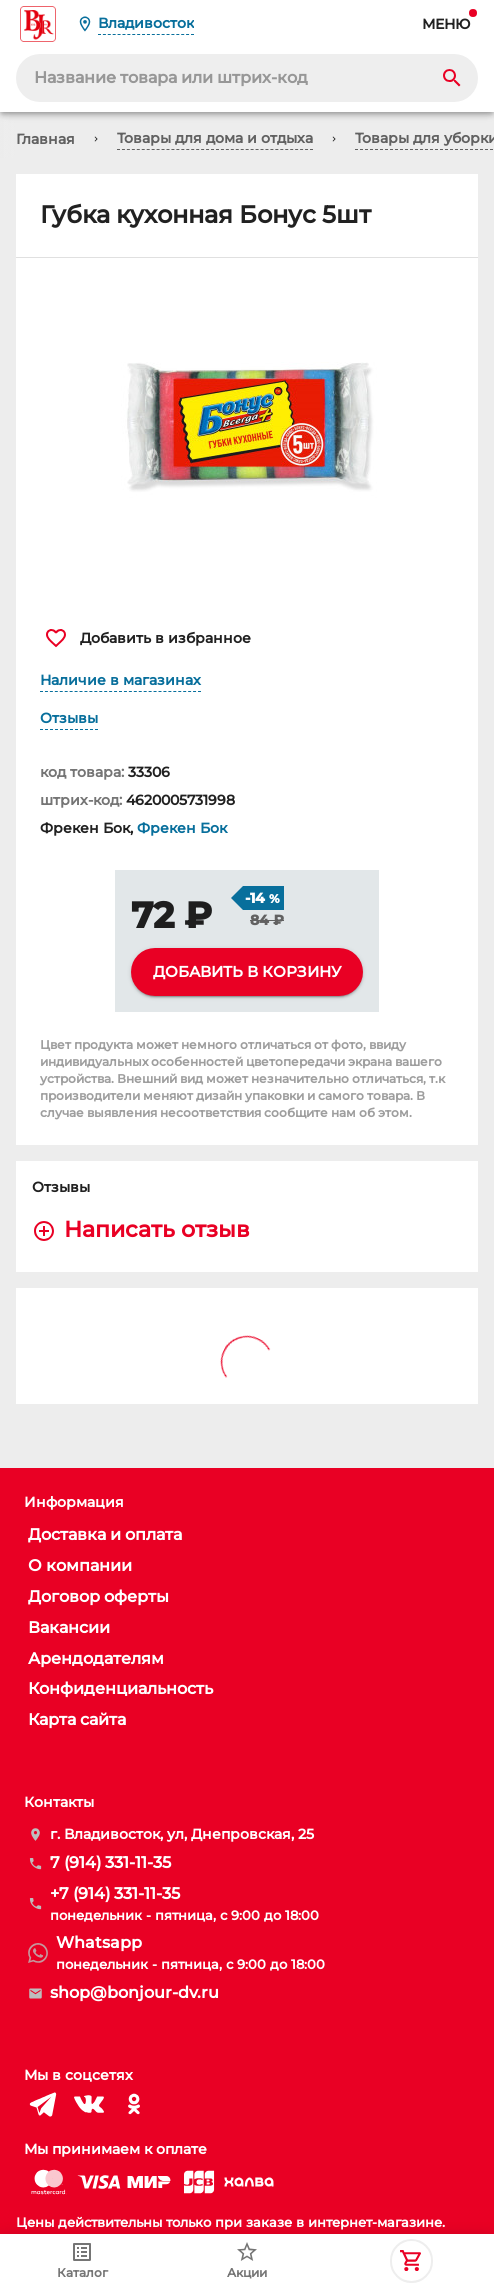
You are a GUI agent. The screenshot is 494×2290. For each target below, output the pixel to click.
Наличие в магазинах (120, 680)
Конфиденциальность (120, 1688)
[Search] (452, 78)
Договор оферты (98, 1596)
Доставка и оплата (105, 1534)
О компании (80, 1565)
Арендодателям (96, 1658)
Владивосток (146, 23)
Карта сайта (77, 1719)
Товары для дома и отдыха (215, 138)
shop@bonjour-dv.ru (134, 1992)
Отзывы (69, 718)
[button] (247, 432)
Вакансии (69, 1627)
